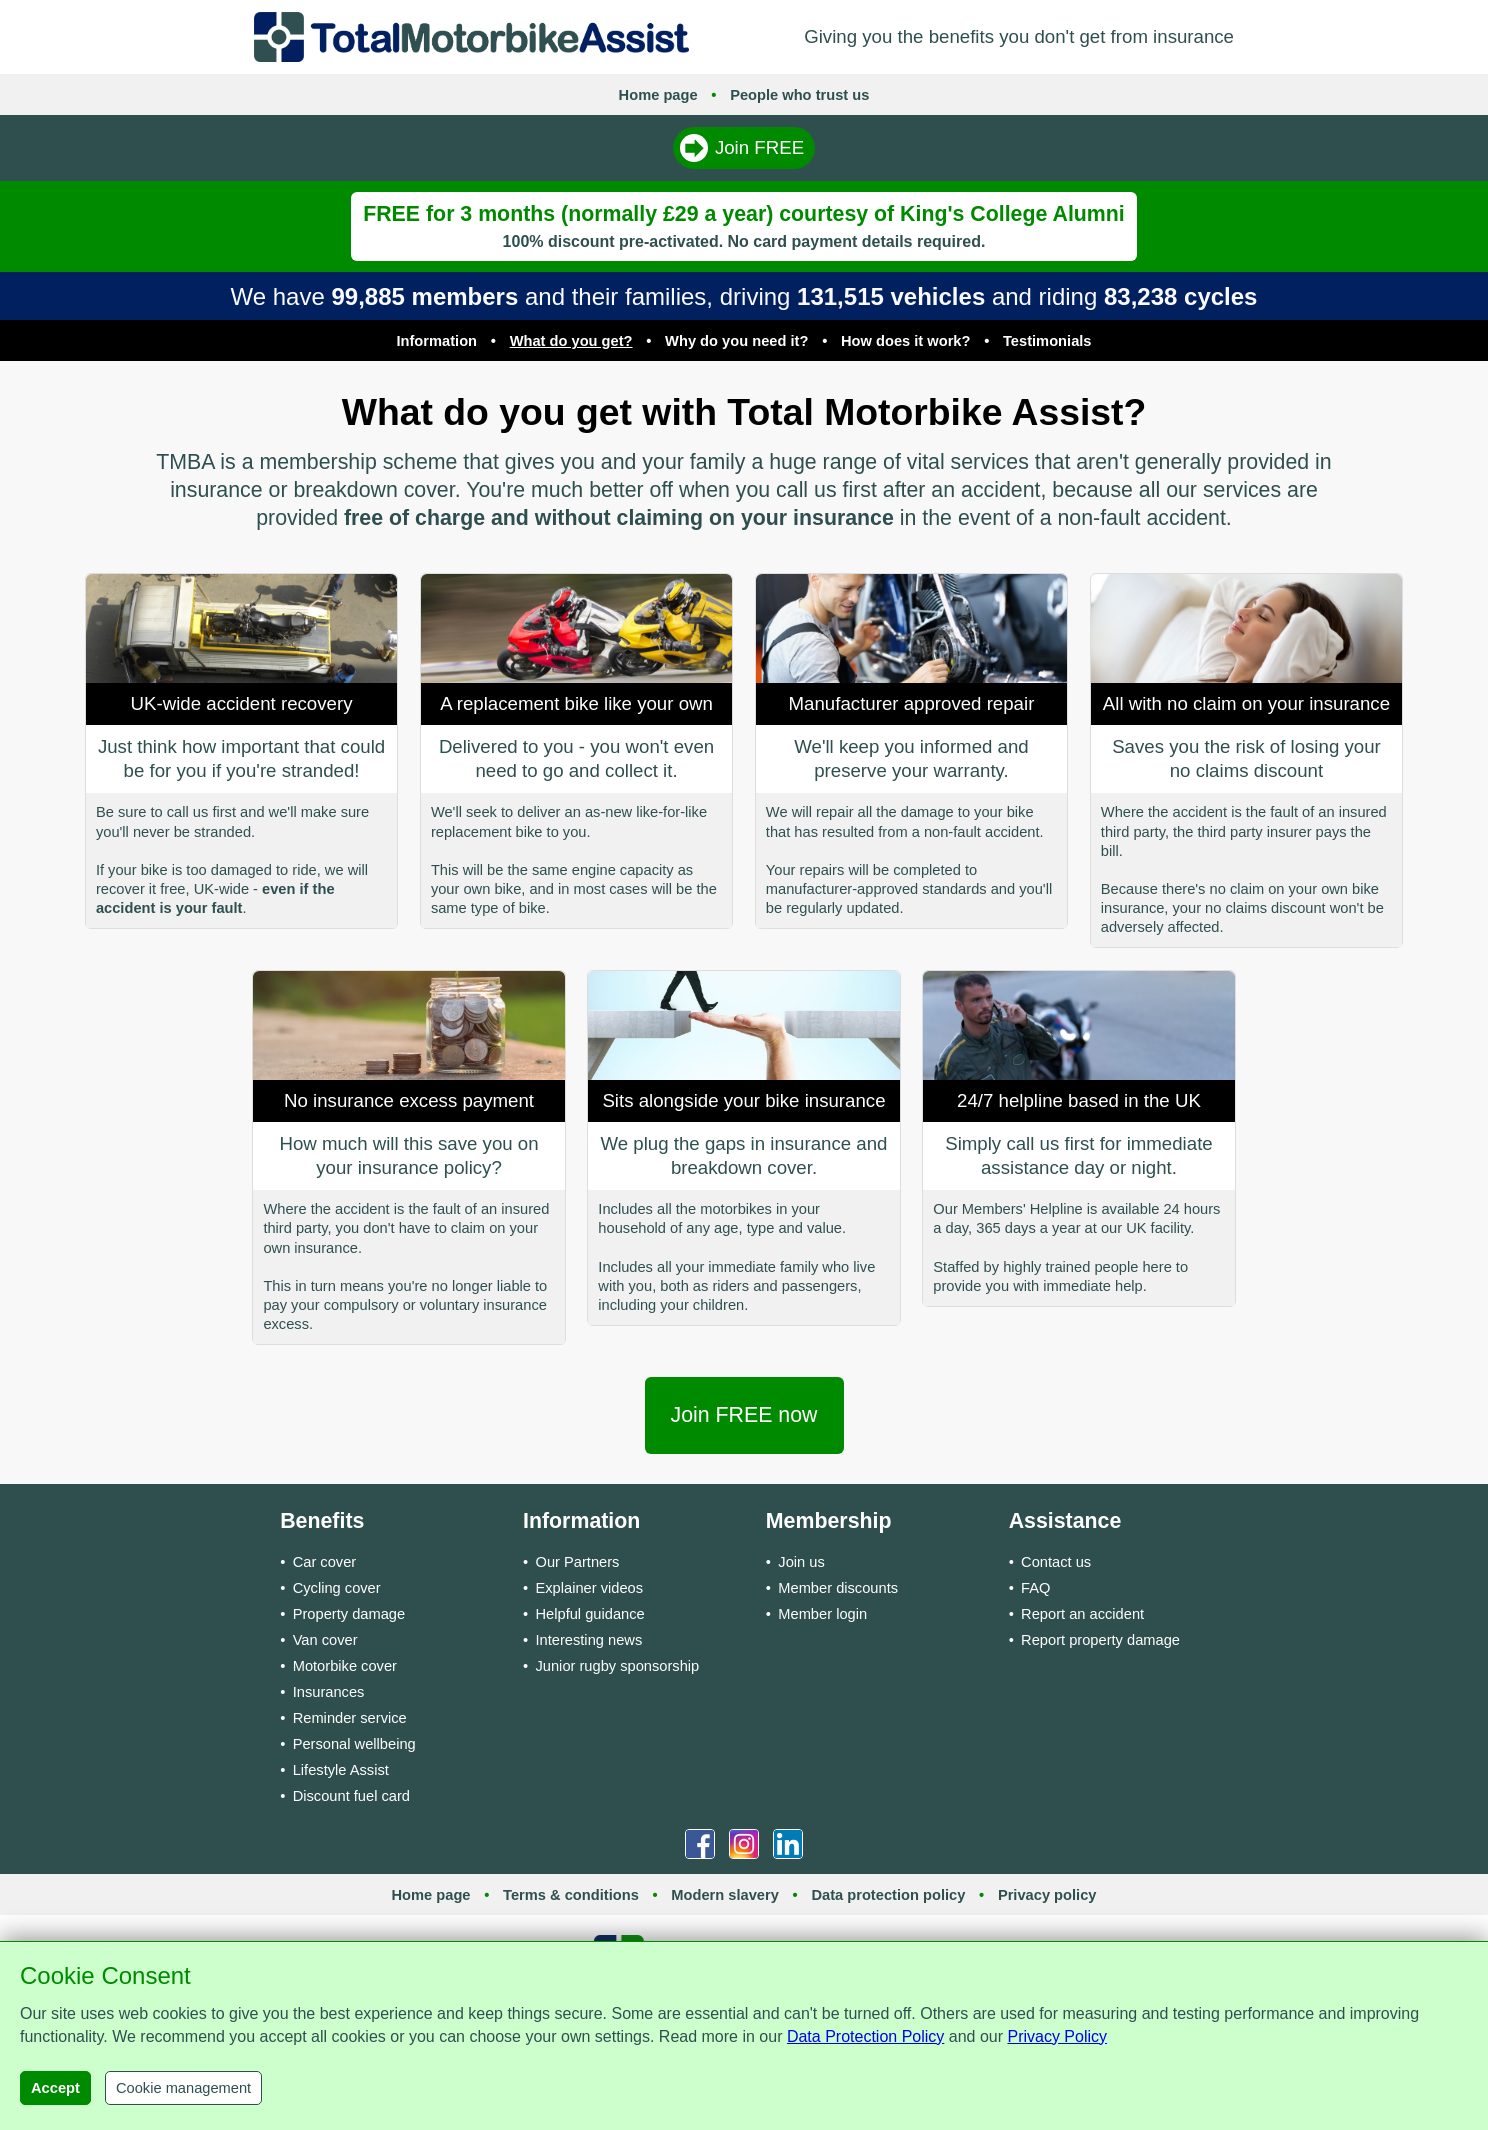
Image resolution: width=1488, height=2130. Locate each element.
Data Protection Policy (865, 2036)
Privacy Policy (1057, 2036)
